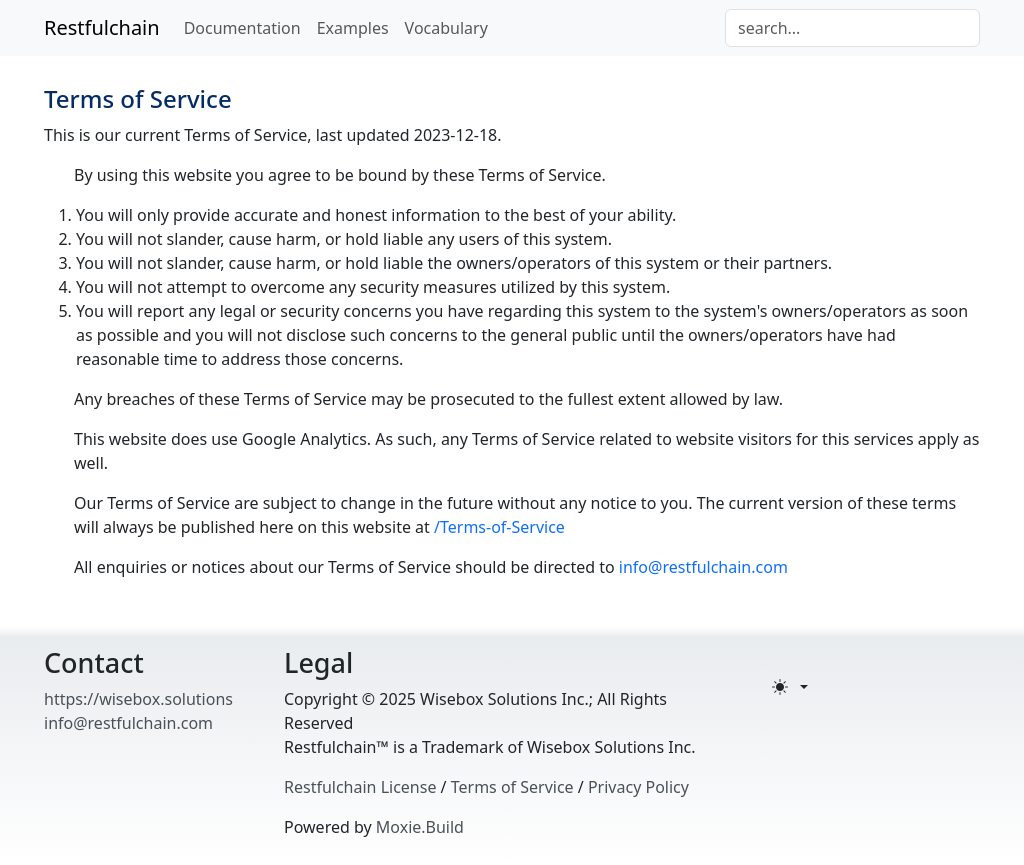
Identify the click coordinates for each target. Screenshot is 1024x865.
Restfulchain (102, 27)
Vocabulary (446, 28)
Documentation (242, 28)
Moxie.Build (420, 827)
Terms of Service (512, 787)
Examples (353, 28)
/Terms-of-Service (499, 527)
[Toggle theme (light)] (790, 687)
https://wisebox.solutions (138, 699)
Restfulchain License (360, 787)
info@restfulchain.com (703, 567)
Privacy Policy (638, 787)
